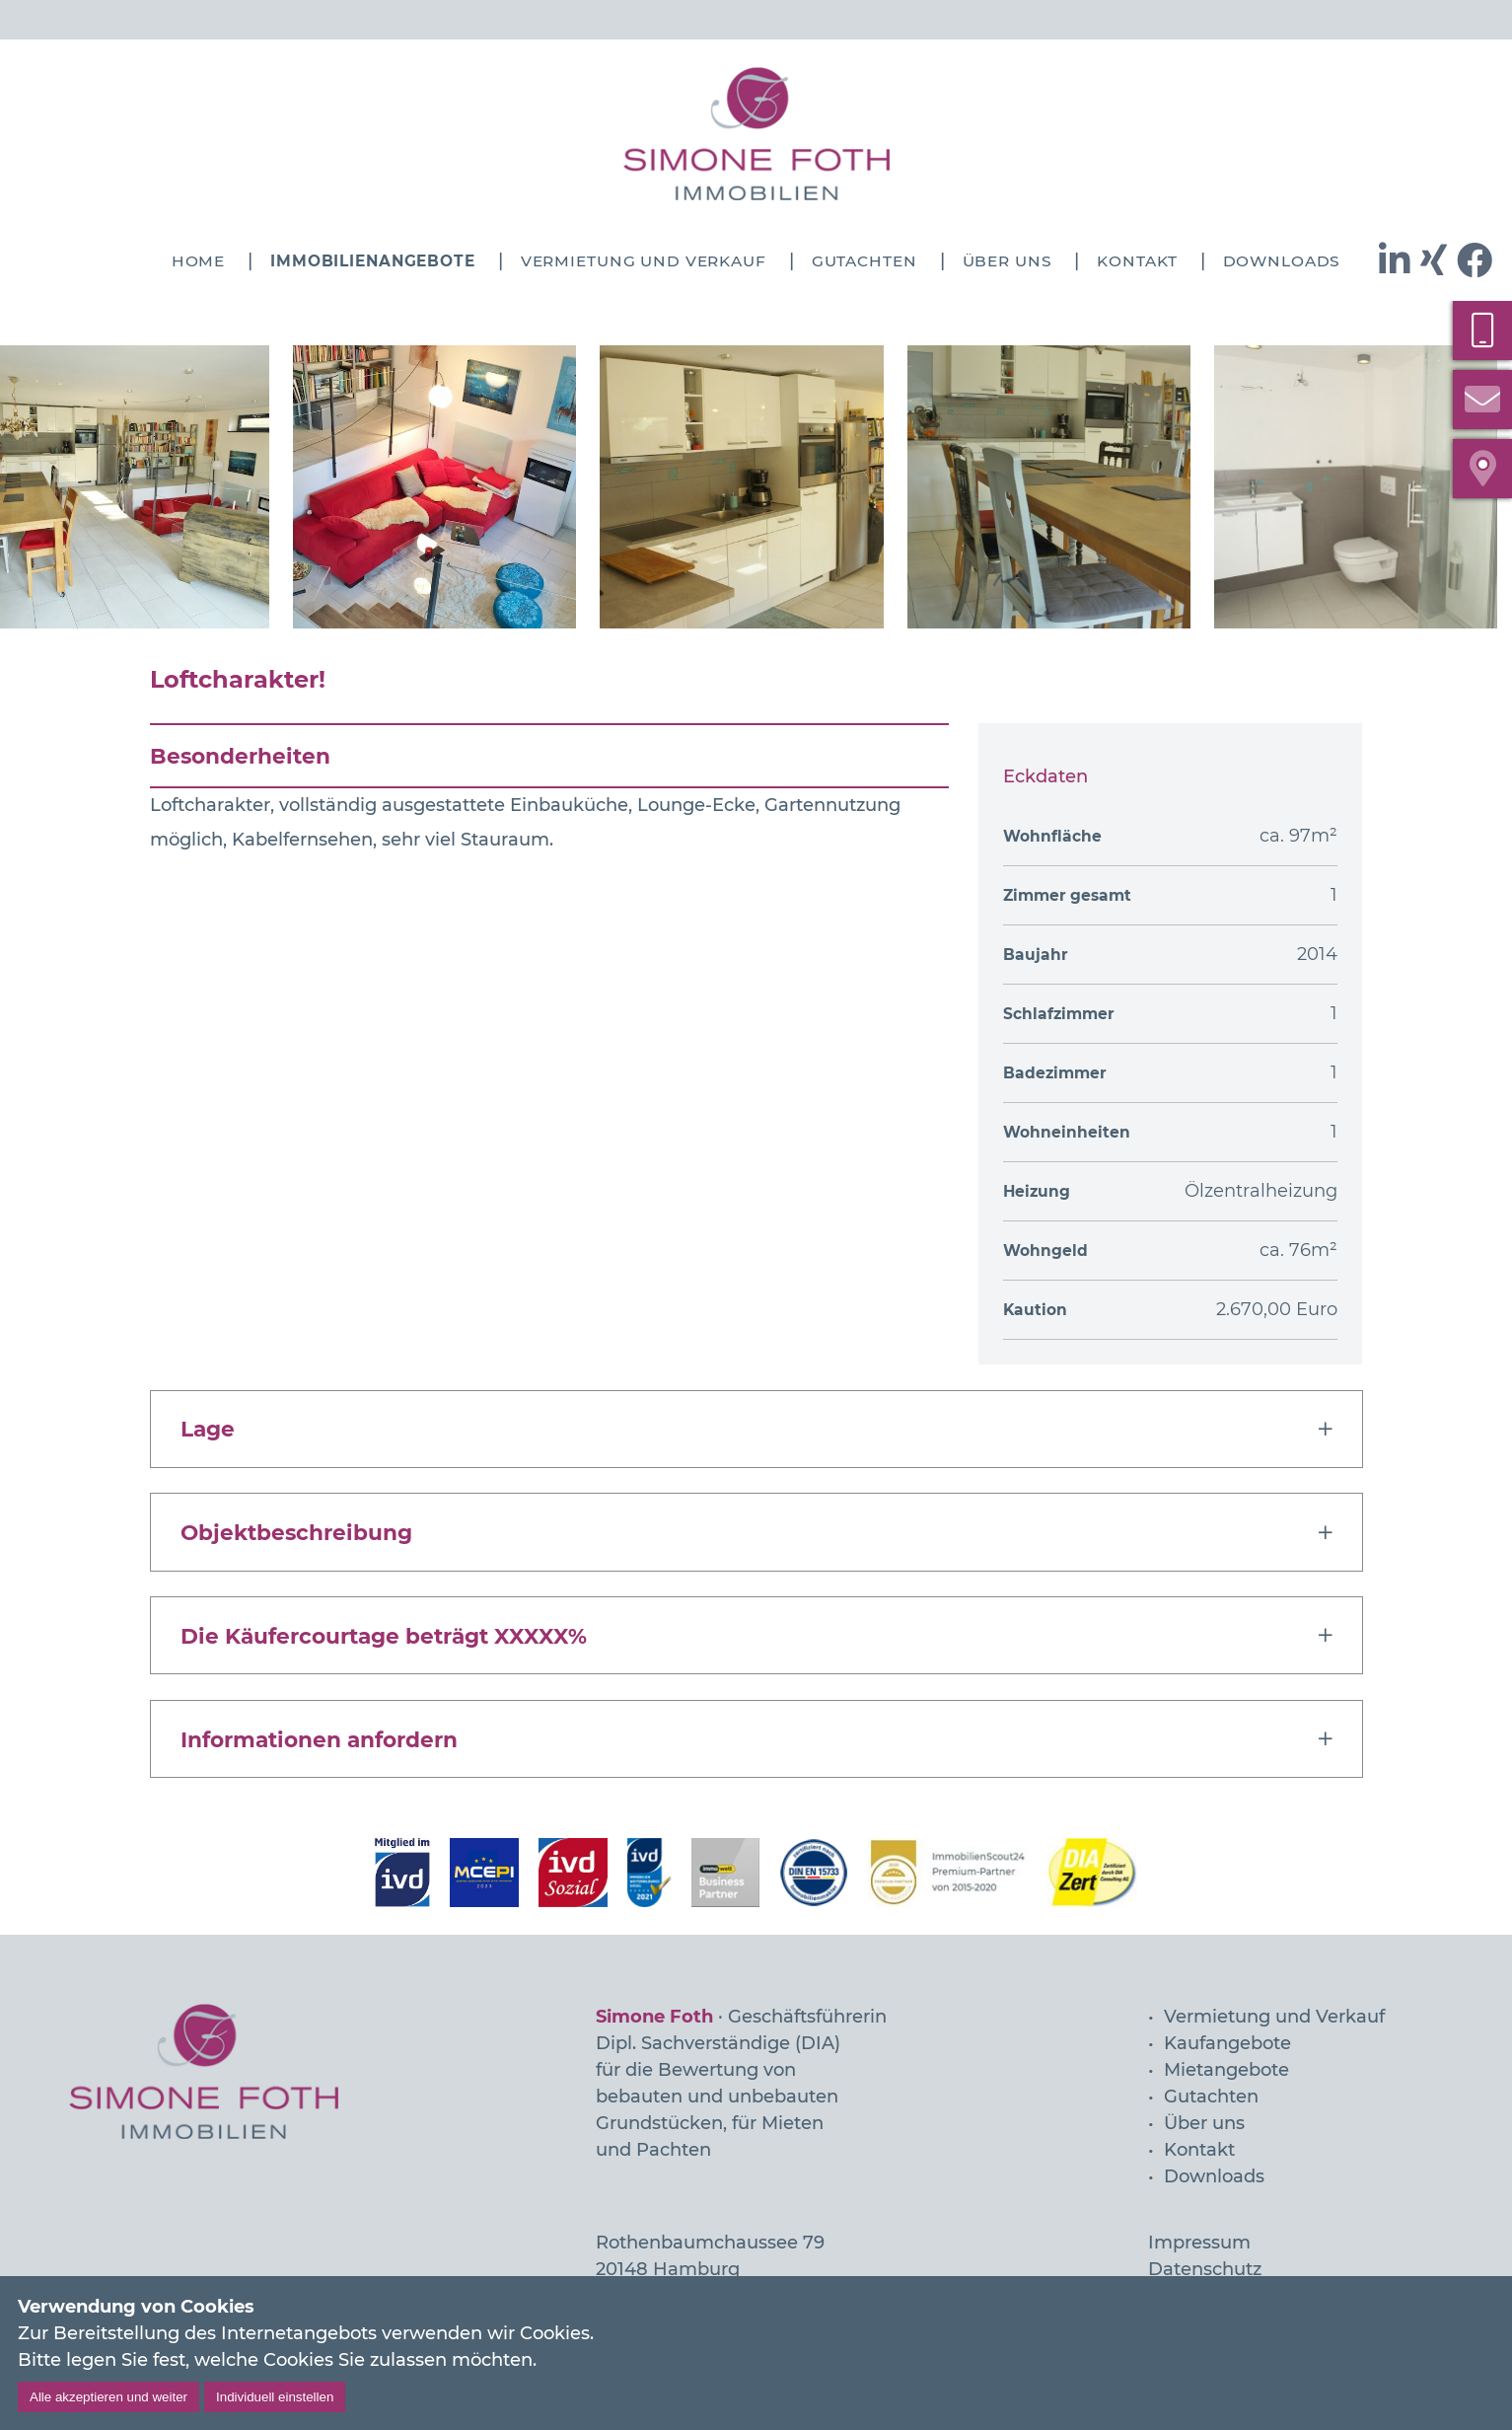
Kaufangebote (1227, 2043)
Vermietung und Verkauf (643, 261)
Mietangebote (1226, 2070)
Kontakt (1137, 261)
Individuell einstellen (274, 2397)
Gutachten (864, 261)
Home (198, 261)
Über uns (1007, 261)
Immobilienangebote (372, 261)
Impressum (1199, 2242)
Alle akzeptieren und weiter (108, 2397)
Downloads (1282, 261)
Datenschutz (1204, 2269)
